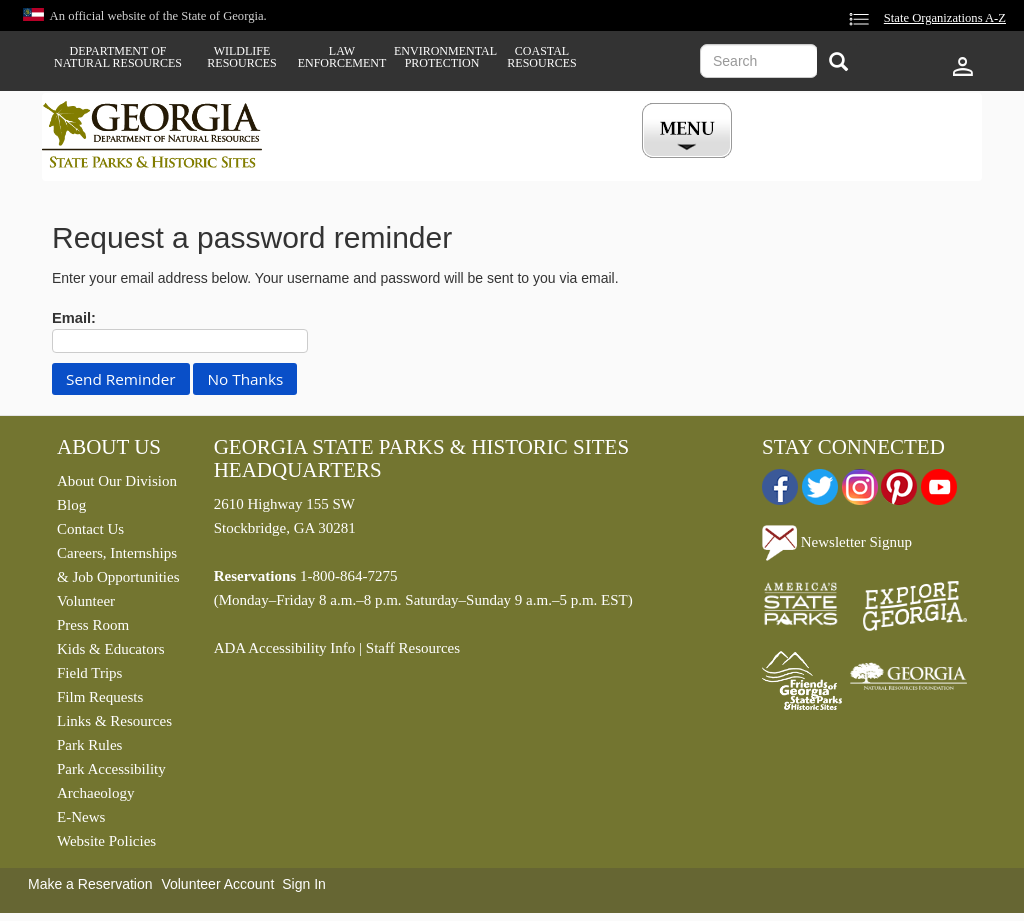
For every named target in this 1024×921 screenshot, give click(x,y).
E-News (81, 817)
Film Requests (100, 697)
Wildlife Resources (241, 57)
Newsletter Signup (837, 542)
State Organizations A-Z (945, 18)
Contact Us (90, 529)
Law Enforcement (342, 57)
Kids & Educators (110, 649)
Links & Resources (114, 721)
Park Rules (89, 745)
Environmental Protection (442, 57)
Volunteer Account (217, 884)
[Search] (838, 63)
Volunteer (86, 601)
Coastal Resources (541, 57)
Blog (71, 505)
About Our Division (117, 481)
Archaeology (95, 793)
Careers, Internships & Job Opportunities (118, 565)
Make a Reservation (90, 884)
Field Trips (89, 673)
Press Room (93, 625)
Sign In (304, 884)
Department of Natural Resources (118, 57)
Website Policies (106, 841)
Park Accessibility (111, 769)
